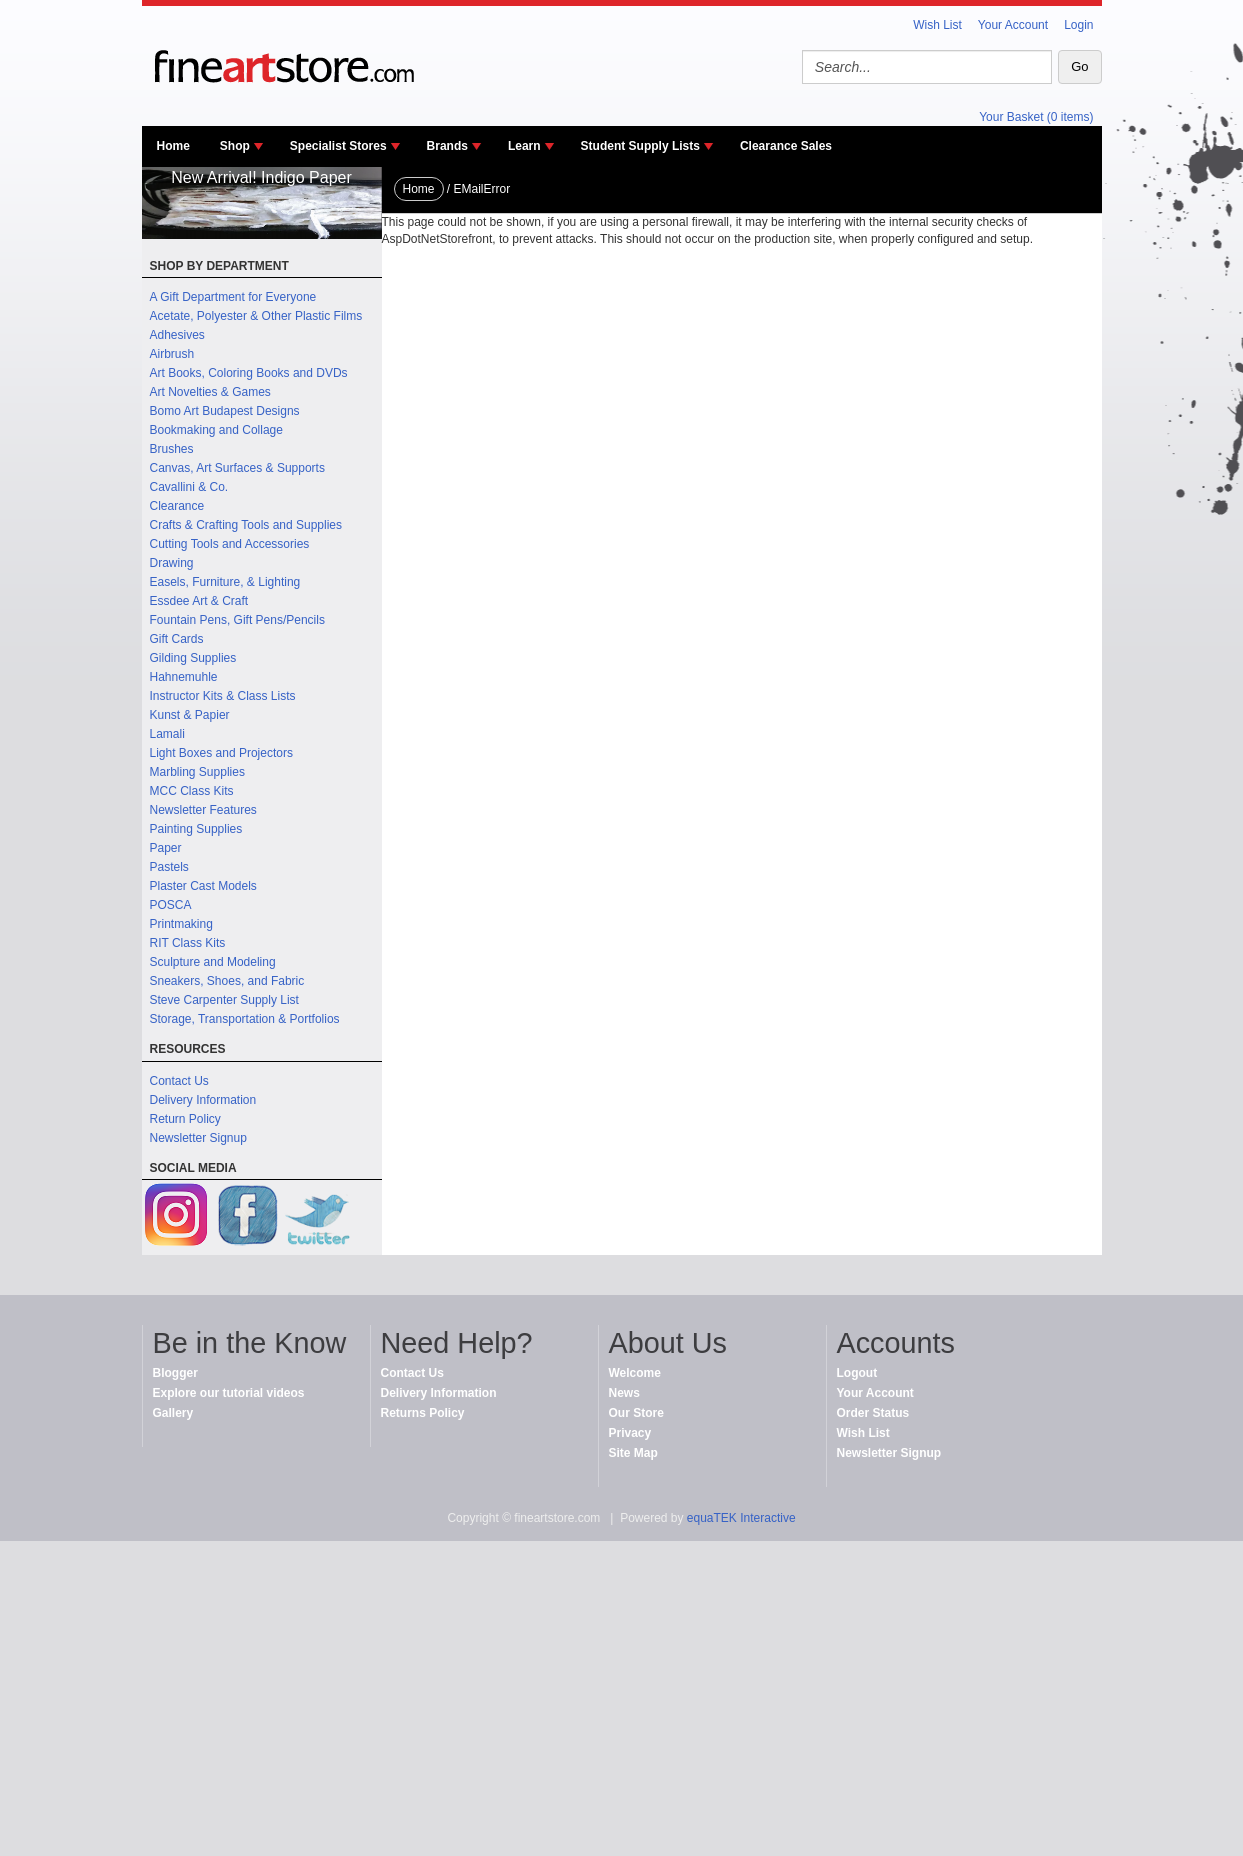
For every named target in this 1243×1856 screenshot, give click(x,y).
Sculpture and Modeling (213, 962)
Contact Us (179, 1081)
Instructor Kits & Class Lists (223, 696)
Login (1078, 25)
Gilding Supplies (193, 658)
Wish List (937, 25)
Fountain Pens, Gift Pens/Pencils (237, 620)
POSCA (171, 905)
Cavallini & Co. (189, 487)
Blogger (175, 1373)
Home (173, 146)
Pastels (169, 867)
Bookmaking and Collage (216, 430)
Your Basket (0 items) (1036, 117)
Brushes (172, 449)
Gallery (173, 1413)
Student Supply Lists (640, 146)
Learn (524, 146)
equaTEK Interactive (741, 1518)
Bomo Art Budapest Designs (225, 411)
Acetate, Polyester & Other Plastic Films (256, 316)
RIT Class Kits (188, 943)
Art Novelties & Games (210, 392)
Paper (166, 848)
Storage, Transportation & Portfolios (245, 1019)
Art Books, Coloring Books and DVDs (249, 373)
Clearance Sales (786, 146)
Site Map (633, 1453)
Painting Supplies (196, 829)
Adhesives (177, 335)
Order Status (873, 1413)
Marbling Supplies (197, 772)
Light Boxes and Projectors (221, 753)
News (624, 1393)
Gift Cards (177, 639)
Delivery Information (203, 1100)
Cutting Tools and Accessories (230, 544)
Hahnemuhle (184, 677)
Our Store (636, 1413)
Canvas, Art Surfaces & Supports (237, 468)
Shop (235, 146)
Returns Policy (423, 1413)
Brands (447, 146)
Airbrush (172, 354)
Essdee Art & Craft (199, 601)
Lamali (167, 734)
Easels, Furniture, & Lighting (225, 582)
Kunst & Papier (190, 715)
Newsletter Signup (198, 1138)
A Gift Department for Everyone (233, 297)
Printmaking (181, 924)
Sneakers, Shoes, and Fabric (227, 981)
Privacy (630, 1433)
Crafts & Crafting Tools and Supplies (246, 525)
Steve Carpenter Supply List (224, 1000)
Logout (857, 1373)
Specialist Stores (338, 146)
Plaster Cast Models (203, 886)
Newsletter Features (203, 810)
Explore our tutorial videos (229, 1393)
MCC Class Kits (192, 791)
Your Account (1013, 25)
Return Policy (185, 1119)
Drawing (172, 563)
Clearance (177, 506)
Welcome (635, 1373)
